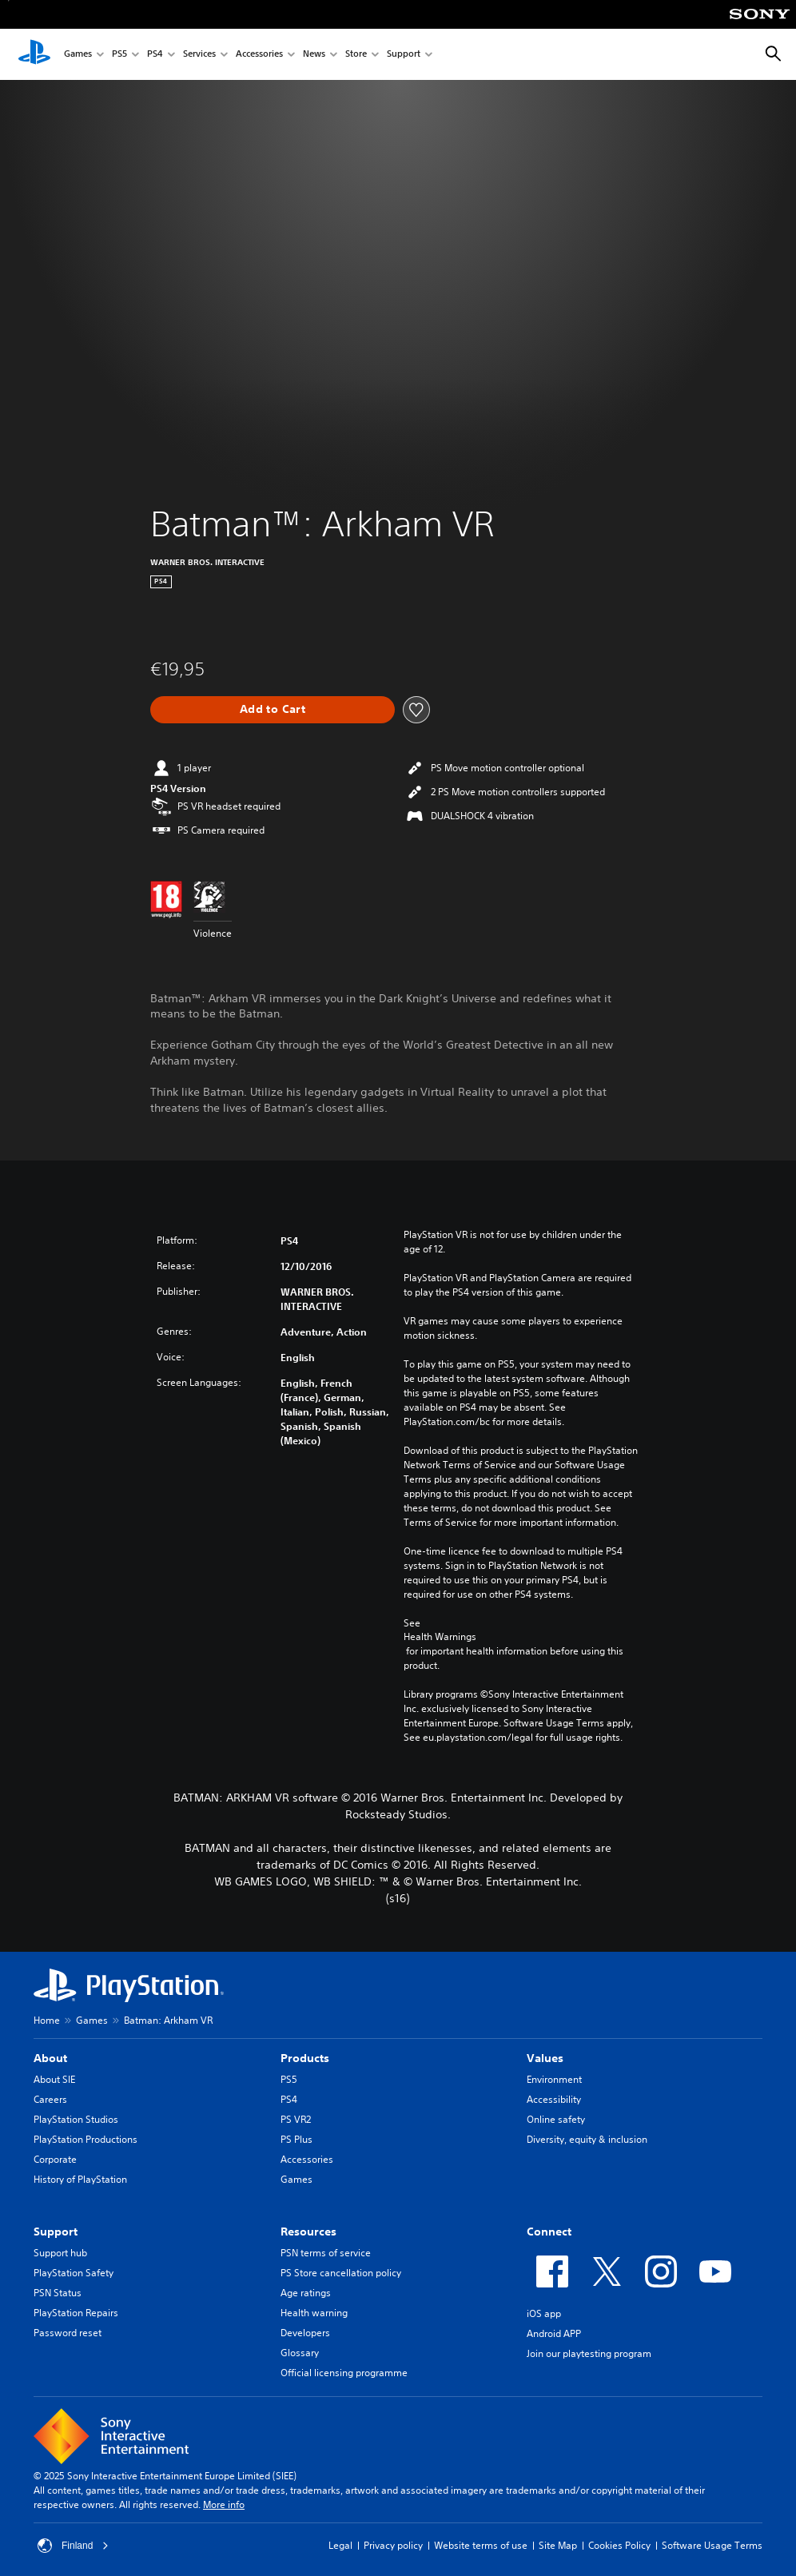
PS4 (155, 55)
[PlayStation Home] (34, 54)
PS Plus (296, 2139)
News (314, 55)
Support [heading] (56, 2231)
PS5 (119, 55)
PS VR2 (296, 2119)
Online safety (556, 2119)
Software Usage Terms (712, 2545)
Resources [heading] (308, 2231)
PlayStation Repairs (76, 2312)
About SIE (54, 2079)
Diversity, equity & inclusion (587, 2139)
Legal (340, 2545)
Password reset (67, 2332)
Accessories (259, 55)
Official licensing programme (344, 2372)
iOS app (544, 2313)
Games (78, 55)
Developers (305, 2332)
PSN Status (58, 2292)
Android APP (554, 2333)
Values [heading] (545, 2058)
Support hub (60, 2252)
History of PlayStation (80, 2179)
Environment (554, 2079)
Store (356, 55)
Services (199, 55)
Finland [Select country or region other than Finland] (73, 2545)
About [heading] (50, 2058)
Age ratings (306, 2292)
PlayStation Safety (73, 2272)
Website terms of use (480, 2545)
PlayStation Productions (85, 2139)
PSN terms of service (326, 2252)
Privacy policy (393, 2545)
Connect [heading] (549, 2231)
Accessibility (554, 2099)
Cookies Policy (619, 2545)
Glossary (300, 2352)
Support (403, 55)
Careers (50, 2099)
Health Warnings (440, 1636)
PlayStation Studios (76, 2119)
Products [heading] (305, 2058)
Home (47, 2020)
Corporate (55, 2159)
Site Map (558, 2545)
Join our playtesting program (589, 2353)
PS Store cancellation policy (341, 2272)
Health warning (314, 2312)
